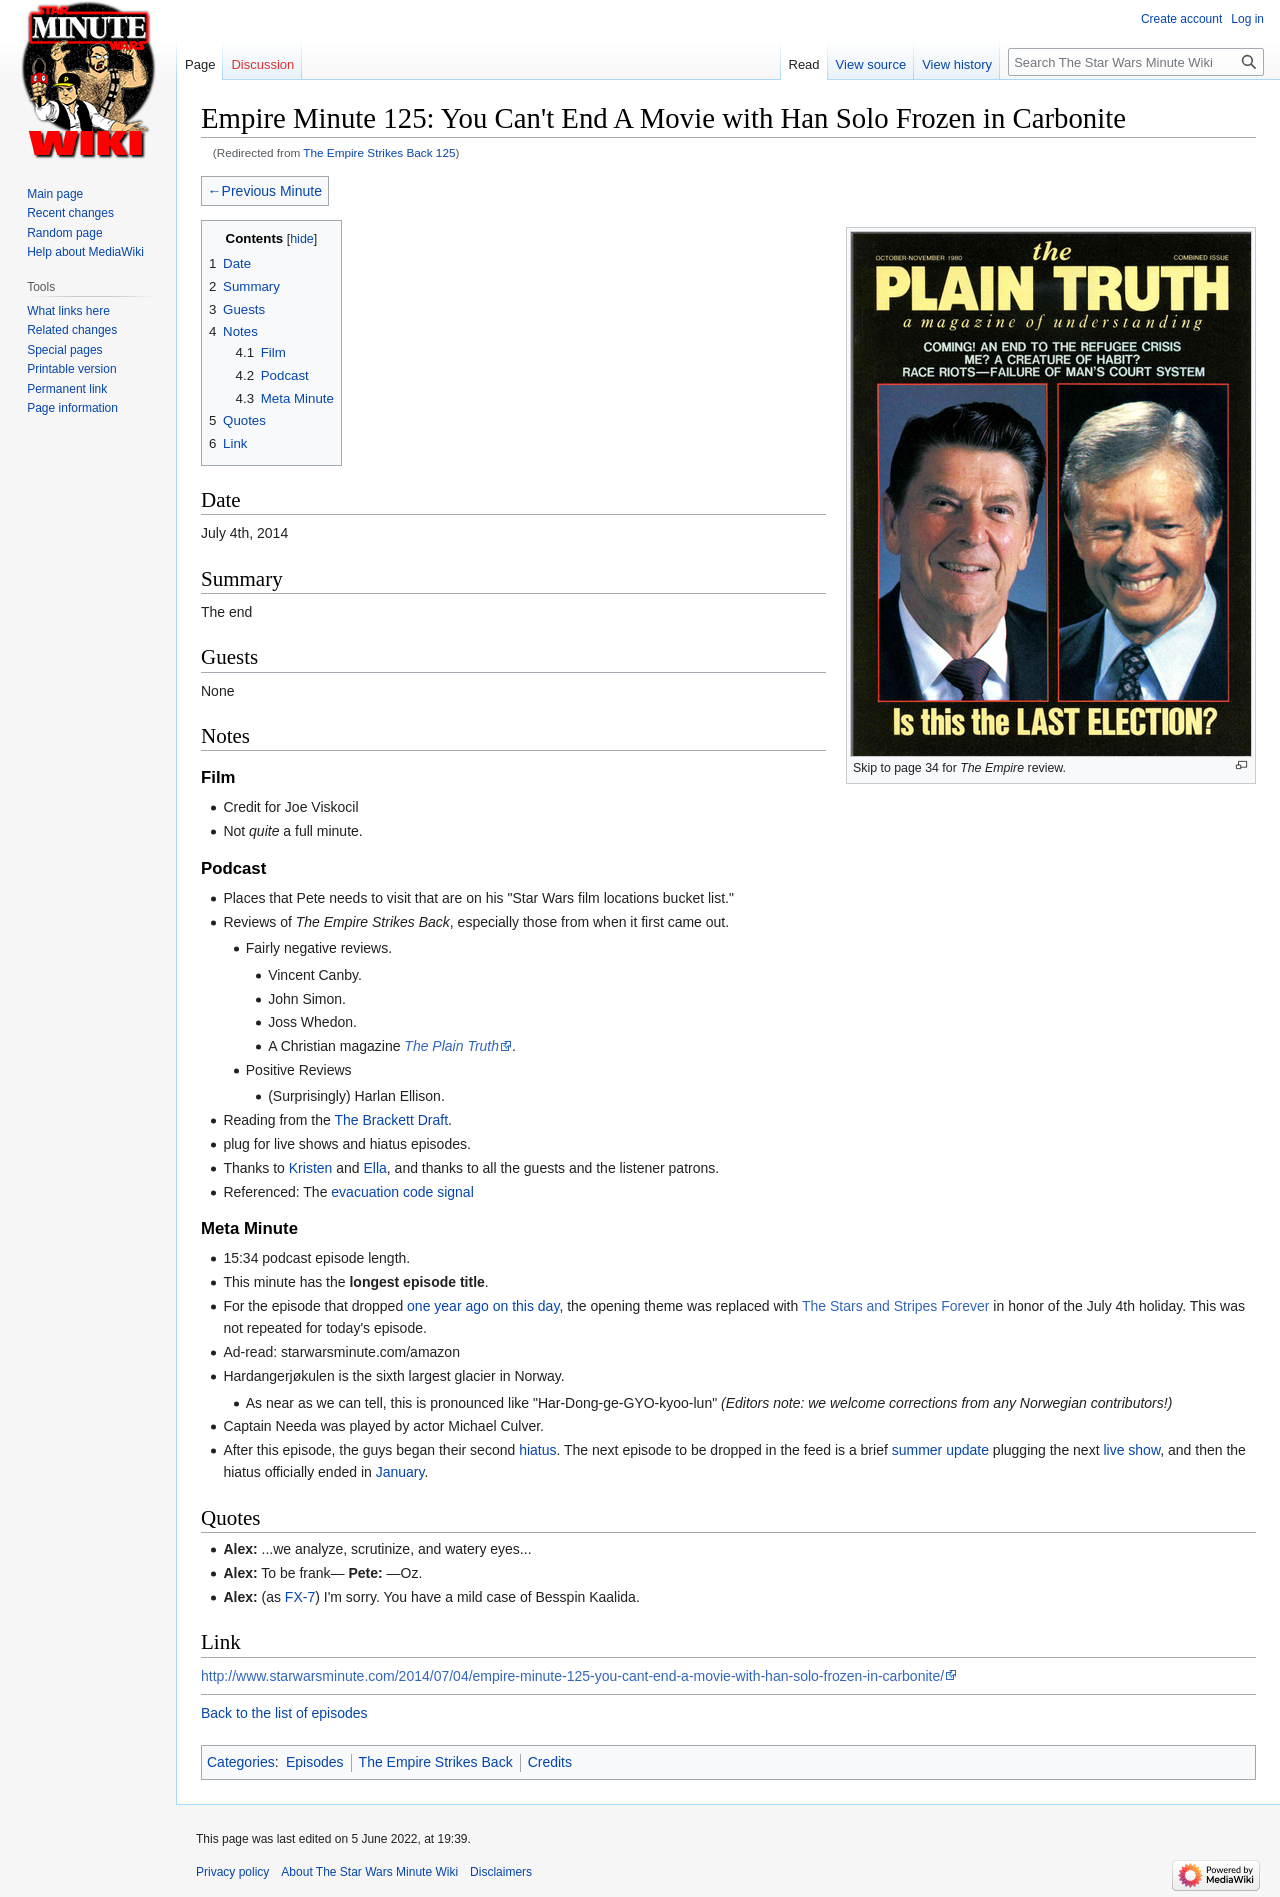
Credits (550, 1762)
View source (871, 64)
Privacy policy (232, 1872)
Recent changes (70, 213)
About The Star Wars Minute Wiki (369, 1872)
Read (804, 64)
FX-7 (300, 1597)
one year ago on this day (483, 1306)
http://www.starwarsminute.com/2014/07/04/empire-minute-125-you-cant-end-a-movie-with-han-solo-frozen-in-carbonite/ (572, 1676)
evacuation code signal (402, 1192)
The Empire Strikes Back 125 (379, 152)
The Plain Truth (451, 1046)
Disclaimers (501, 1872)
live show (1131, 1450)
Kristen (311, 1168)
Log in (1247, 19)
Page (200, 64)
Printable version (71, 369)
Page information (72, 408)
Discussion (262, 64)
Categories (241, 1762)
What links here (68, 311)
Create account (1181, 19)
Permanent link (67, 389)
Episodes (315, 1762)
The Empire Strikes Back (436, 1762)
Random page (64, 233)
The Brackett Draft (391, 1120)
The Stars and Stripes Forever (896, 1306)
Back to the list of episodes (284, 1713)
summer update (940, 1450)
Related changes (72, 330)
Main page (55, 194)
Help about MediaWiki (85, 252)
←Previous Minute (265, 191)
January (400, 1472)
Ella (374, 1168)
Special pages (64, 350)
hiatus (537, 1450)
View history (957, 64)
